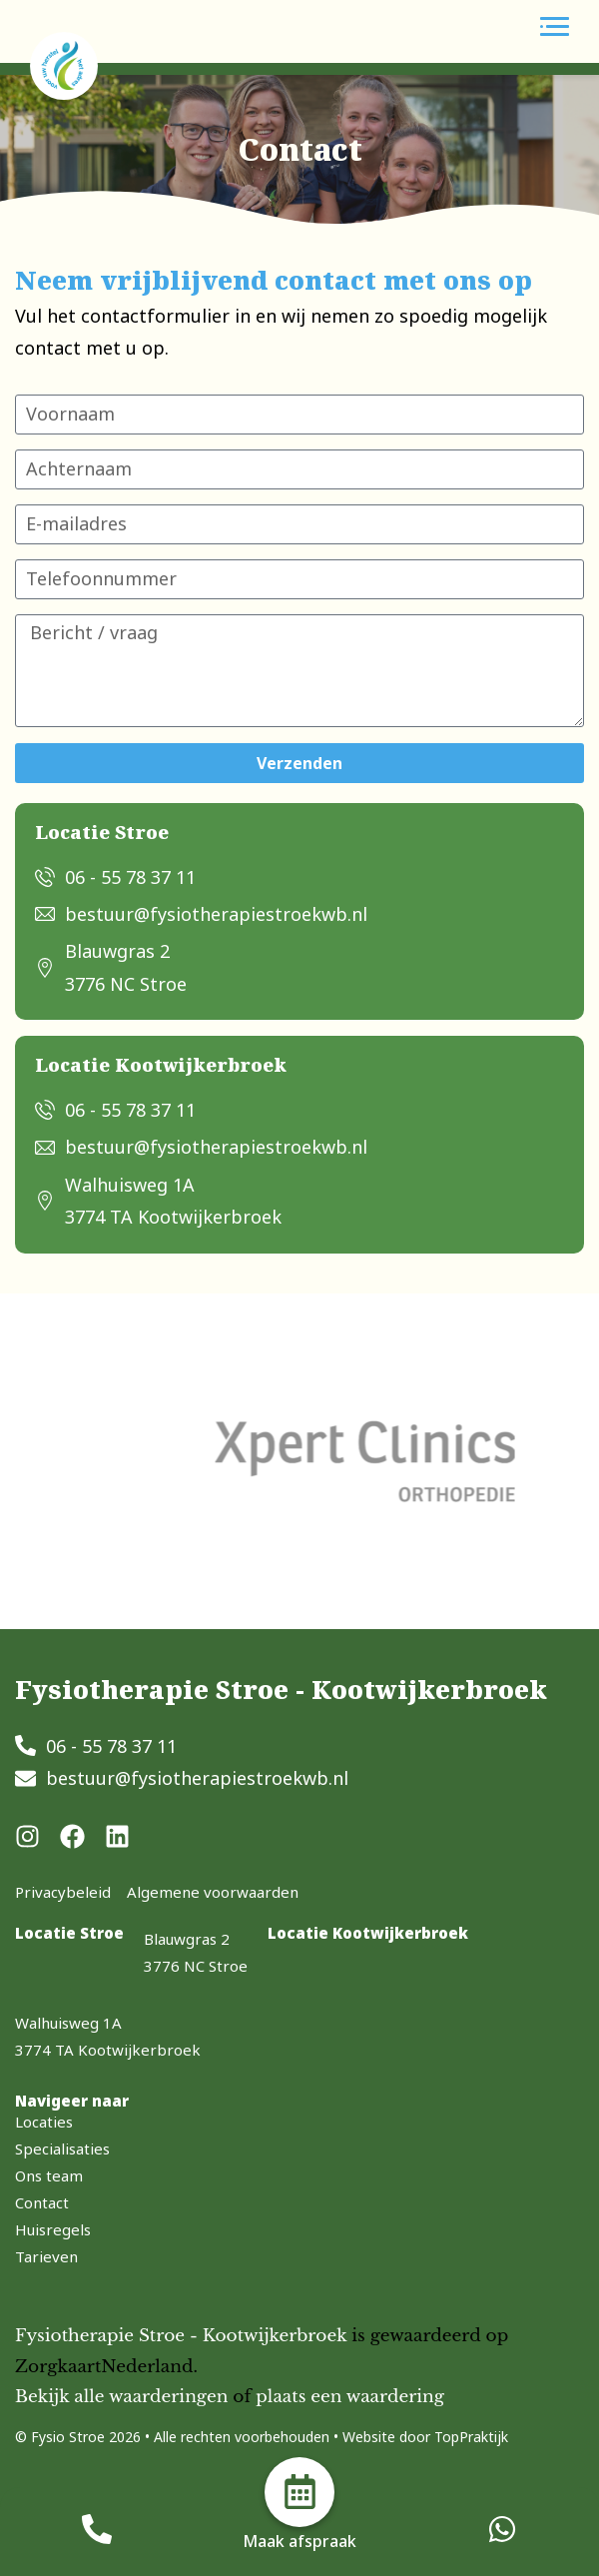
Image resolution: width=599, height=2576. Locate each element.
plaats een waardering (350, 2396)
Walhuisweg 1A (68, 2023)
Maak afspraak (299, 2541)
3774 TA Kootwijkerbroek (108, 2050)
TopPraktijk (471, 2436)
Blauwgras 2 (187, 1939)
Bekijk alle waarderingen (121, 2396)
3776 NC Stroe (196, 1966)
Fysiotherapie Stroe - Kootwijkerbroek (180, 2335)
